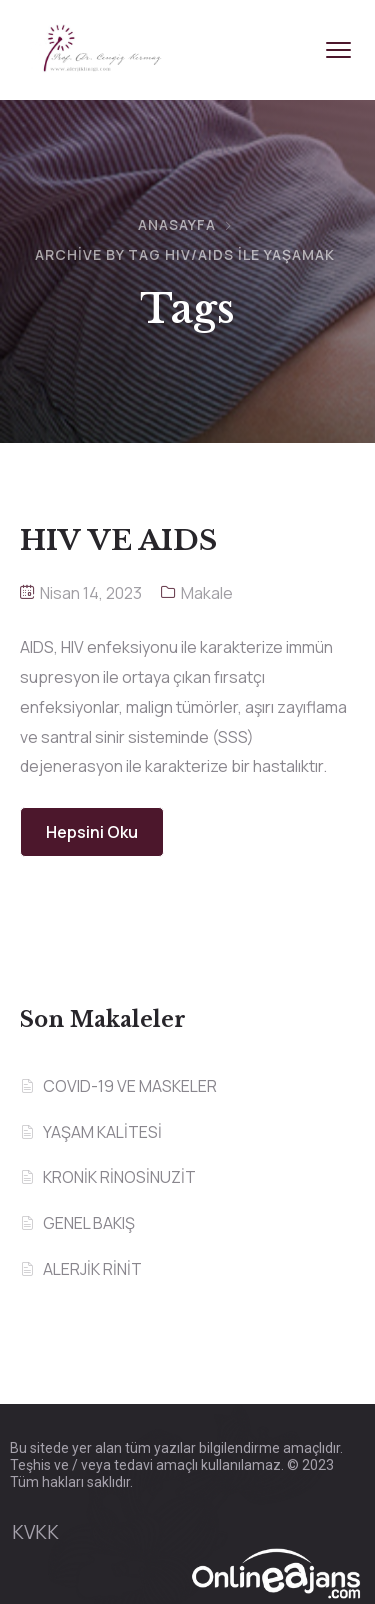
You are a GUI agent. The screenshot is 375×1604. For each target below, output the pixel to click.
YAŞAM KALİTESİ (102, 1132)
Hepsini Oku (92, 832)
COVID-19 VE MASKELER (130, 1086)
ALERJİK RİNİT (92, 1269)
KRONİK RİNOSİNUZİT (119, 1177)
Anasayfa (177, 224)
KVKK (35, 1532)
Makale (207, 593)
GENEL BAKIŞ (89, 1223)
